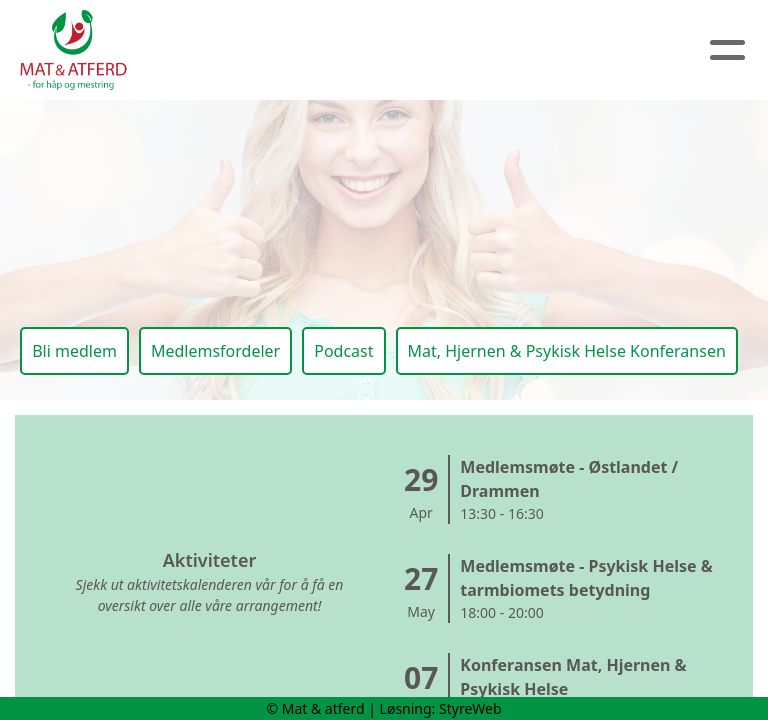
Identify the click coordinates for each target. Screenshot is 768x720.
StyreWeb (470, 708)
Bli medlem (74, 351)
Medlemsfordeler (215, 351)
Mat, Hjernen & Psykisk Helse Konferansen (567, 351)
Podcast (343, 351)
